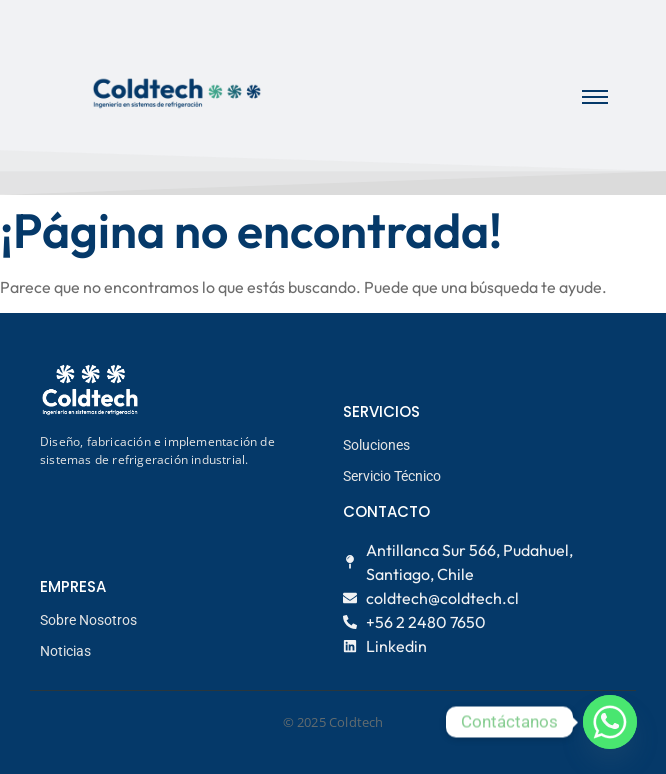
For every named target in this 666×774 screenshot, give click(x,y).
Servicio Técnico (392, 476)
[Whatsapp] (610, 722)
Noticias (65, 651)
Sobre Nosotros (88, 620)
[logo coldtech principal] (177, 93)
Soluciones (376, 445)
